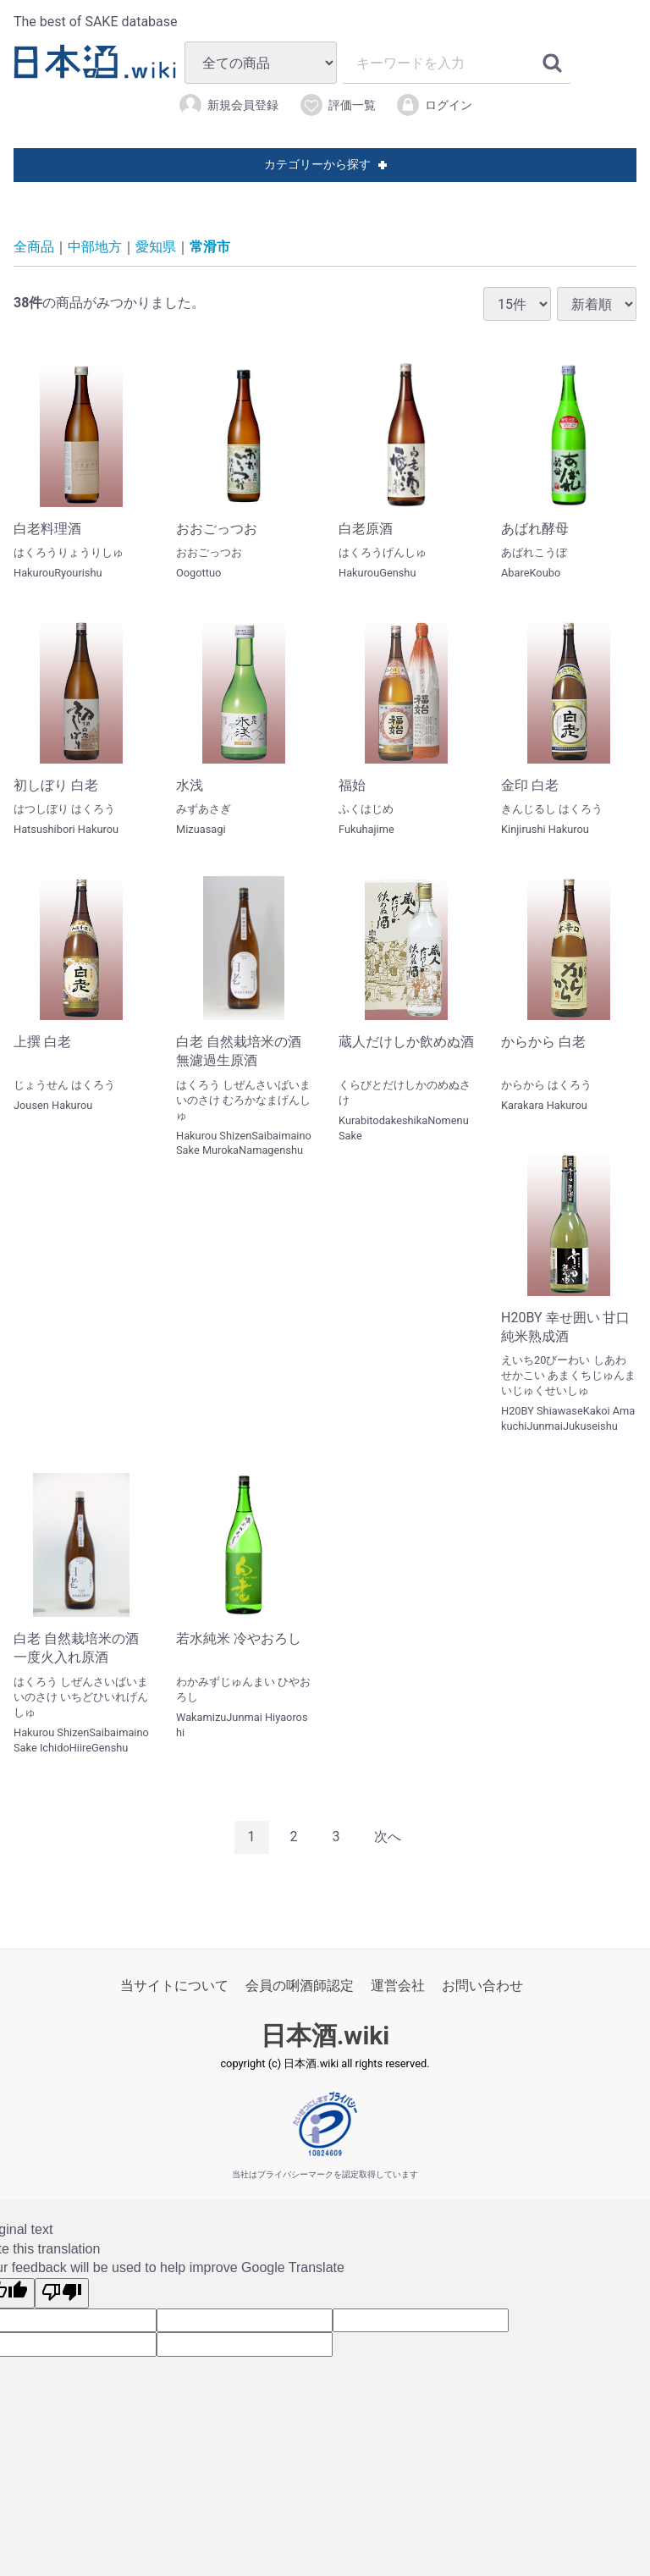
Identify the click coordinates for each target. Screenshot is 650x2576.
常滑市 (210, 247)
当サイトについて (174, 1986)
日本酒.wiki (325, 2035)
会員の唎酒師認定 (299, 1986)
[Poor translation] (62, 2293)
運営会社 (398, 1986)
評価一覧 (337, 105)
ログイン (433, 105)
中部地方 (95, 247)
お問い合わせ (482, 1986)
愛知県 (155, 247)
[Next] (388, 1837)
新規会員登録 (228, 105)
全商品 (34, 247)
